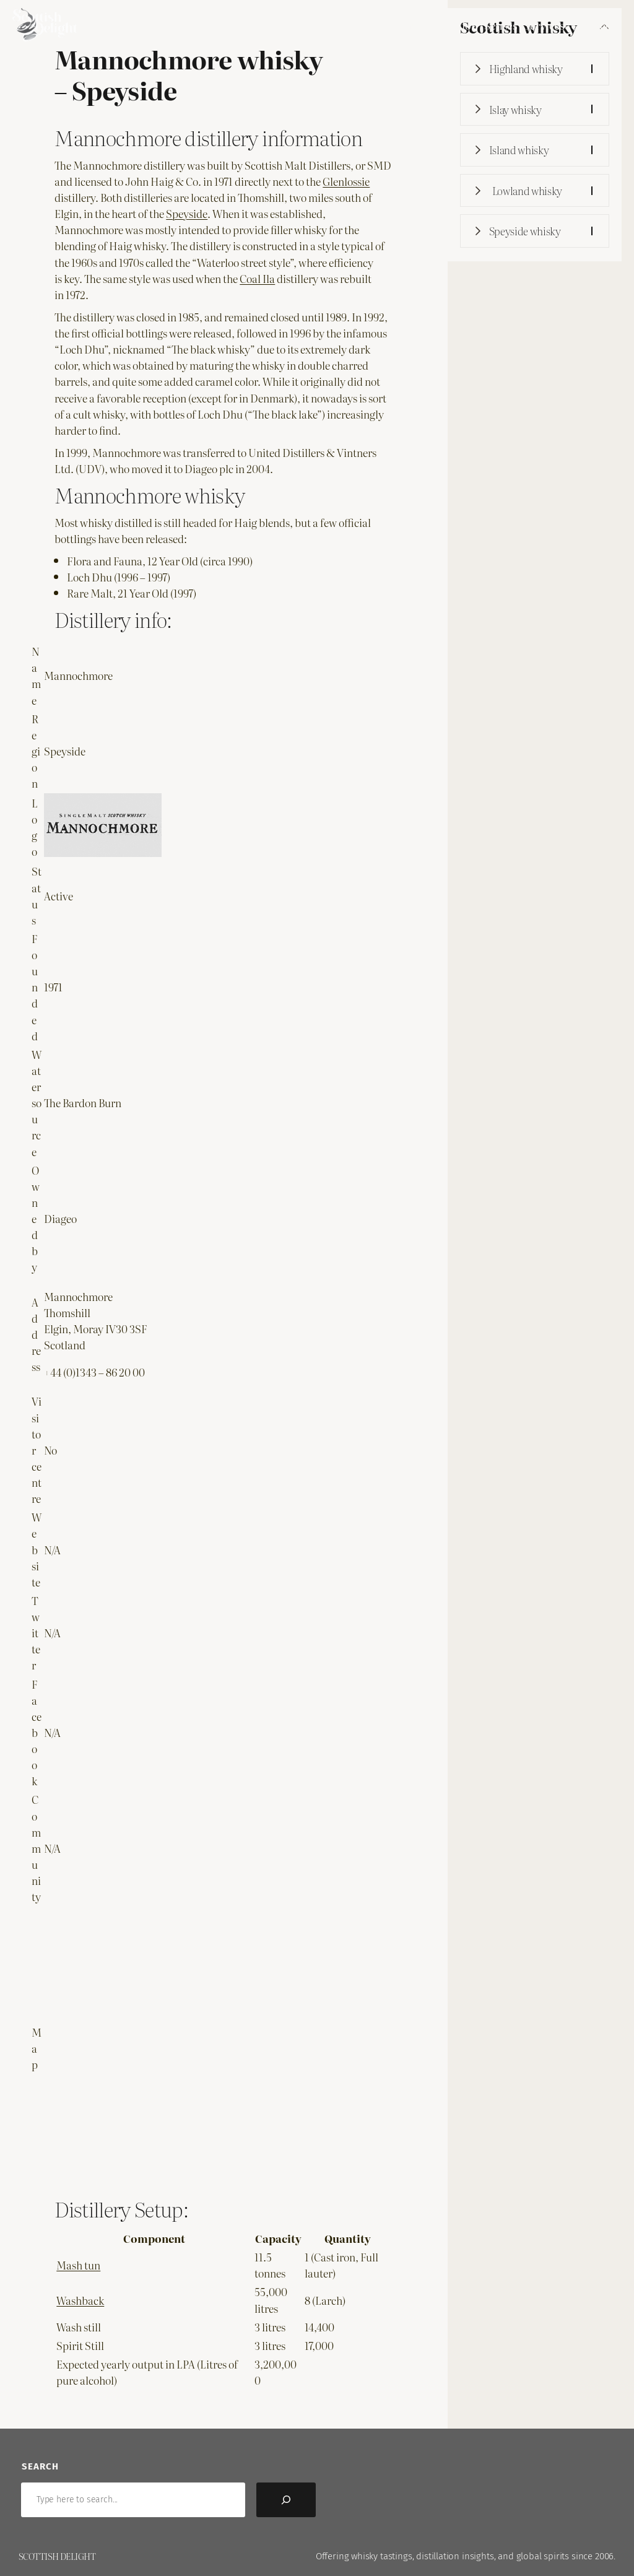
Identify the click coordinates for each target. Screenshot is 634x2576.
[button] (534, 68)
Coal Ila (257, 278)
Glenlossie (346, 181)
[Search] (286, 2499)
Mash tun (78, 2264)
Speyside (186, 213)
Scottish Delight (57, 2555)
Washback (80, 2300)
